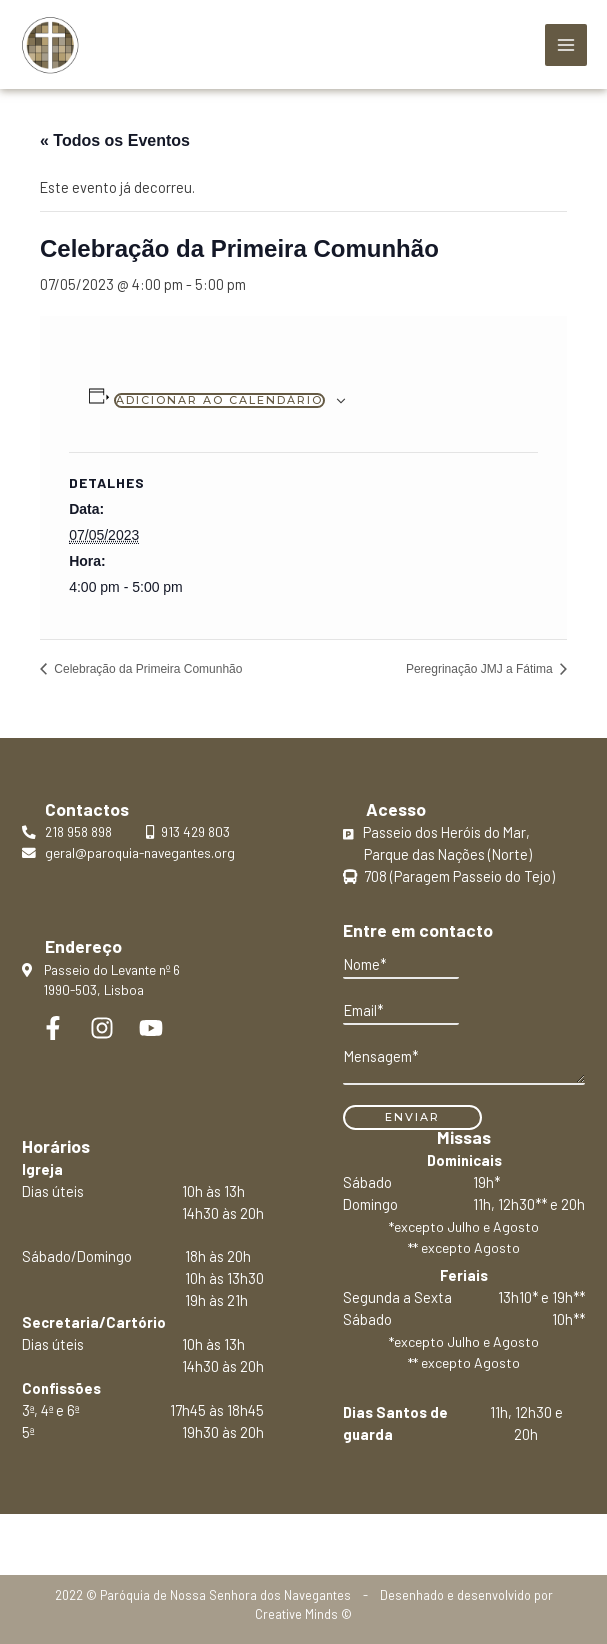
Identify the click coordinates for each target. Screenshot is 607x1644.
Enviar (412, 1117)
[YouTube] (151, 1028)
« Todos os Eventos (115, 140)
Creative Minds (296, 1614)
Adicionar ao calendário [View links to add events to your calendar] (219, 400)
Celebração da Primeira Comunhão (146, 669)
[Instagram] (102, 1028)
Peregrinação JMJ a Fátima (481, 669)
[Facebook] (53, 1028)
